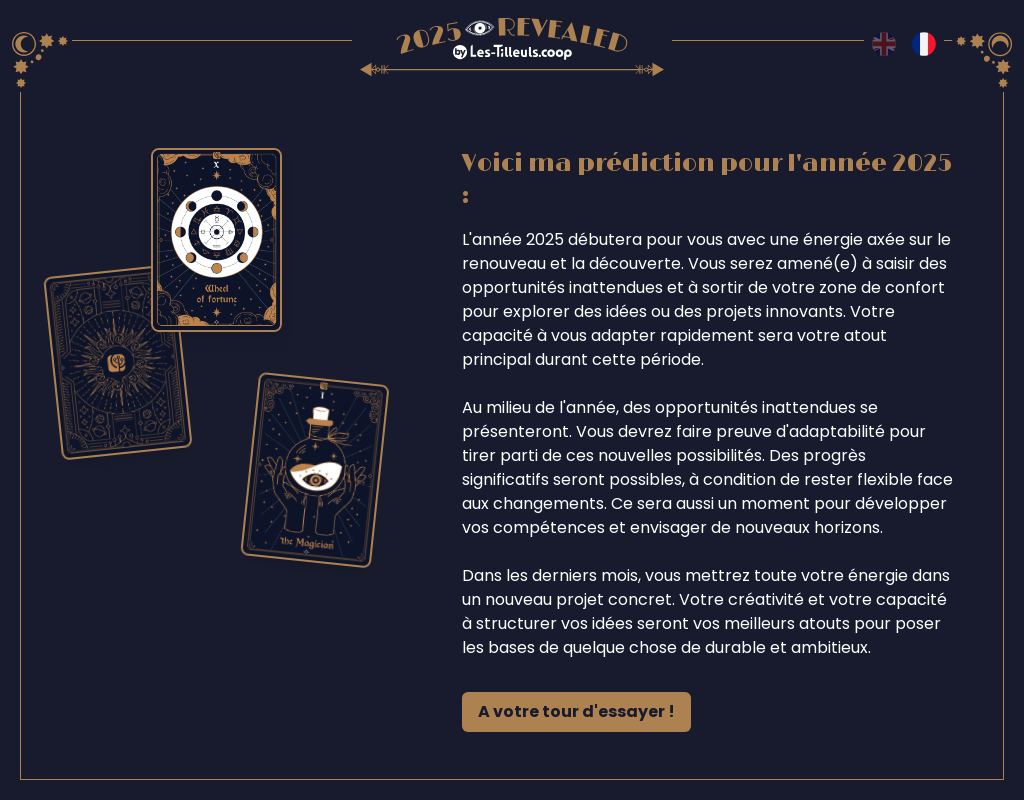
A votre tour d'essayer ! (576, 711)
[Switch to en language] (884, 44)
